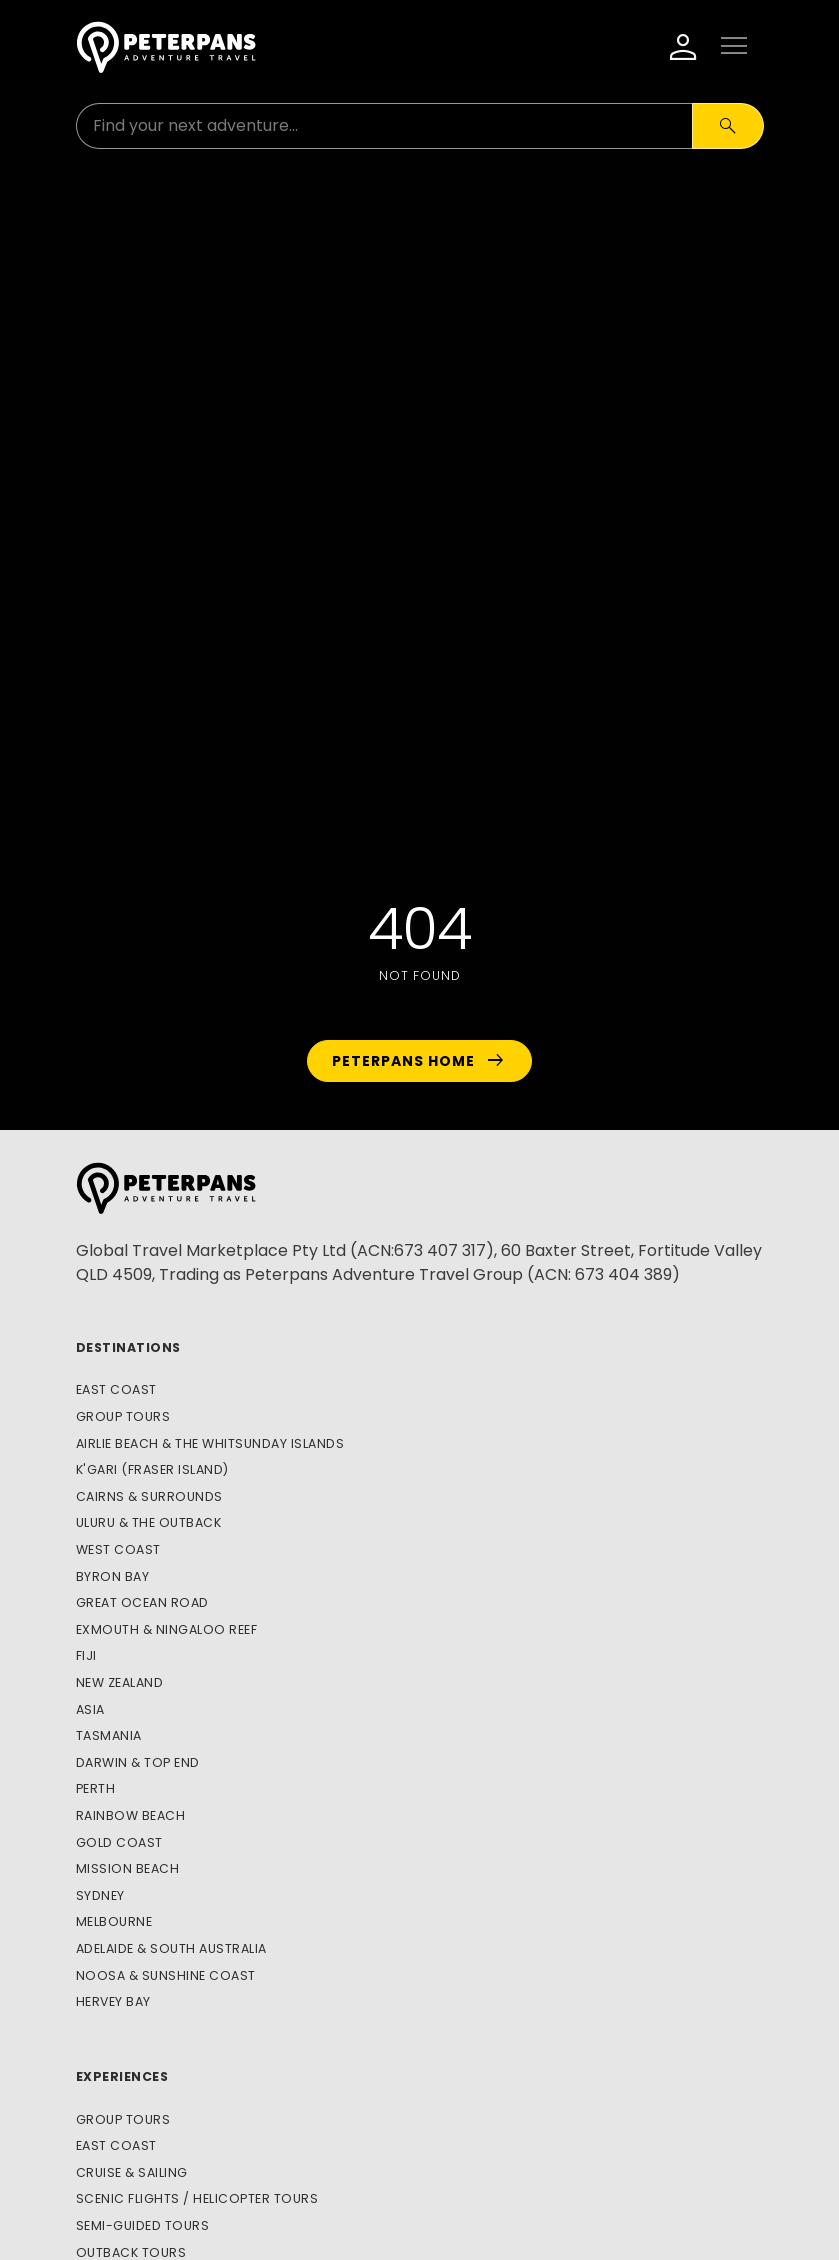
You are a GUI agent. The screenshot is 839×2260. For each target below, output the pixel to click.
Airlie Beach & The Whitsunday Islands (210, 1443)
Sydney (100, 1895)
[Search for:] (384, 126)
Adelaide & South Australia (171, 1948)
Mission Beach (128, 1868)
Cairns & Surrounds (149, 1496)
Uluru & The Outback (149, 1522)
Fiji (86, 1655)
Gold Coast (119, 1842)
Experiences (122, 2076)
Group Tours (123, 1416)
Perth (96, 1788)
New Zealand (120, 1682)
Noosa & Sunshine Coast (166, 1975)
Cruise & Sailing (132, 2172)
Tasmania (109, 1735)
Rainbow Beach (131, 1815)
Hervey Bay (113, 2001)
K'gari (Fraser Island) (152, 1469)
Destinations (128, 1347)
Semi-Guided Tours (143, 2225)
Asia (90, 1709)
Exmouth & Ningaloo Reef (167, 1629)
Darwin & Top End (138, 1762)
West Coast (118, 1549)
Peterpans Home (419, 1061)
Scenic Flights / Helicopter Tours (197, 2198)
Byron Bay (113, 1576)
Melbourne (114, 1921)
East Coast (116, 1389)
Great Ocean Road (142, 1602)
